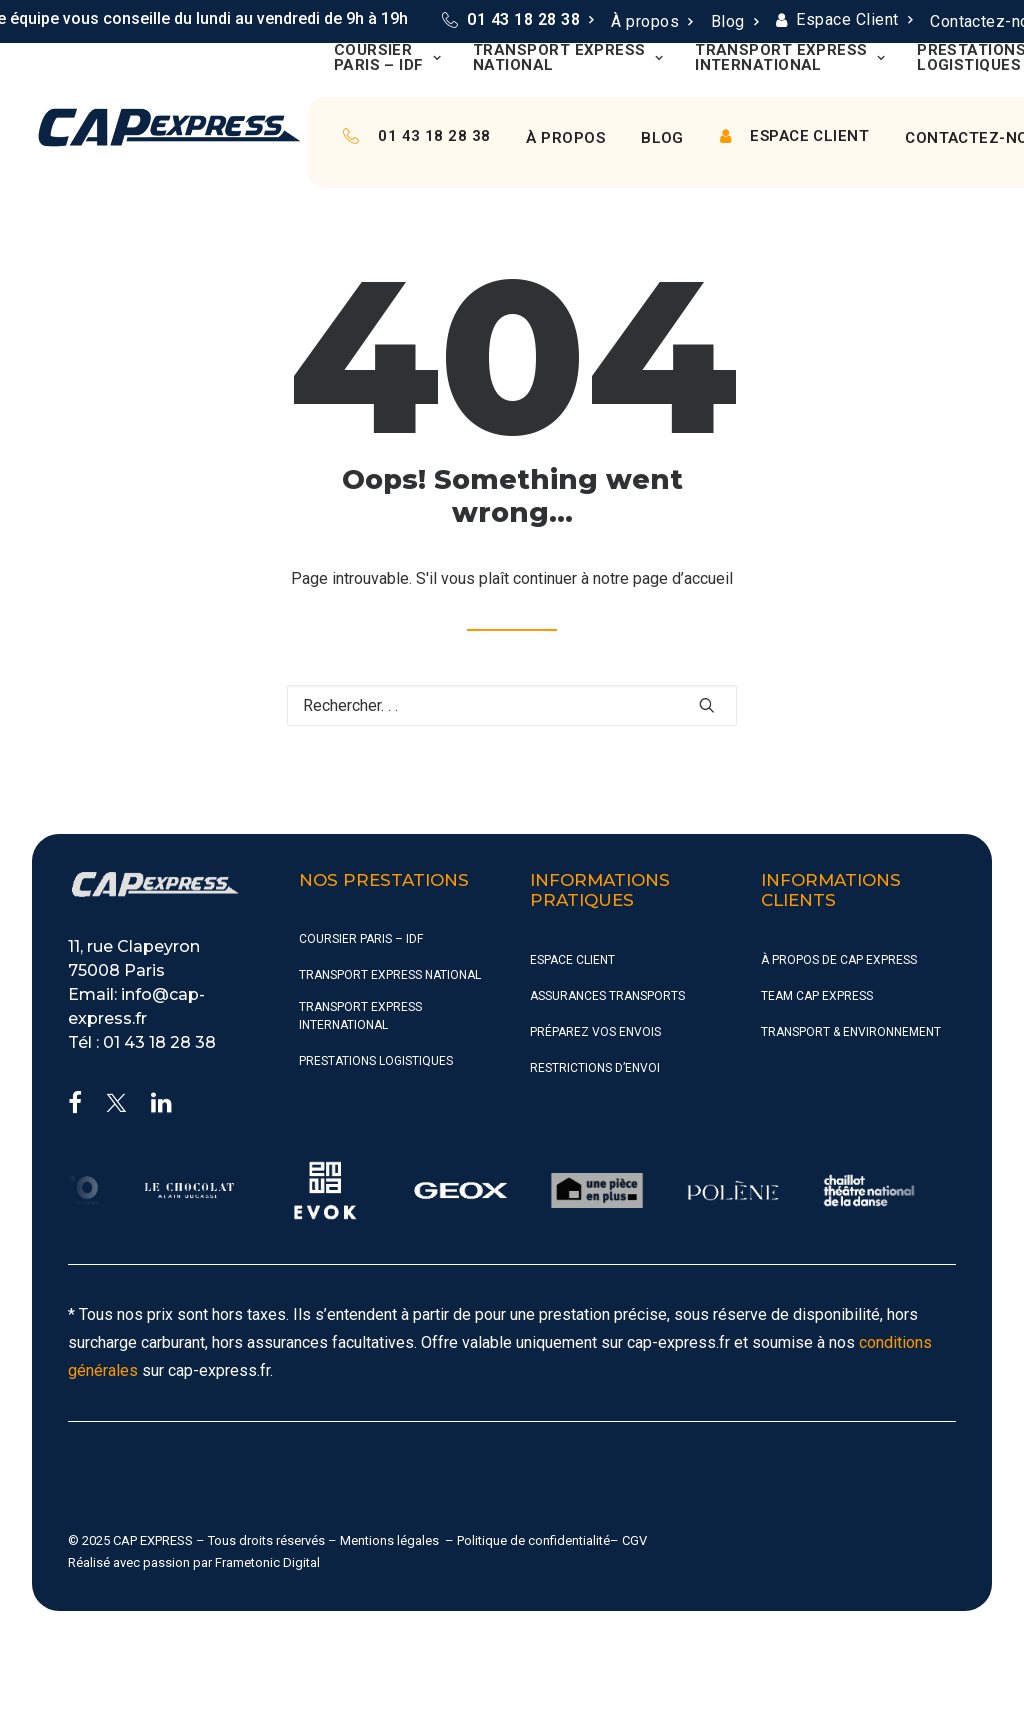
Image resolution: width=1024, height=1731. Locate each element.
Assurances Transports (607, 996)
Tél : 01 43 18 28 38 (142, 1042)
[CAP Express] (169, 127)
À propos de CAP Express (839, 960)
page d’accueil (683, 578)
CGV (634, 1540)
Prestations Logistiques (376, 1061)
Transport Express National (568, 58)
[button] (707, 705)
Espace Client (854, 19)
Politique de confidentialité (533, 1540)
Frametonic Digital (267, 1562)
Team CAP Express (817, 996)
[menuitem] (518, 20)
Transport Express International (790, 58)
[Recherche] (512, 705)
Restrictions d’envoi (595, 1068)
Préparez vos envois (595, 1032)
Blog (734, 21)
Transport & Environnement (851, 1032)
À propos (651, 21)
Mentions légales (389, 1540)
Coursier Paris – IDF (387, 58)
